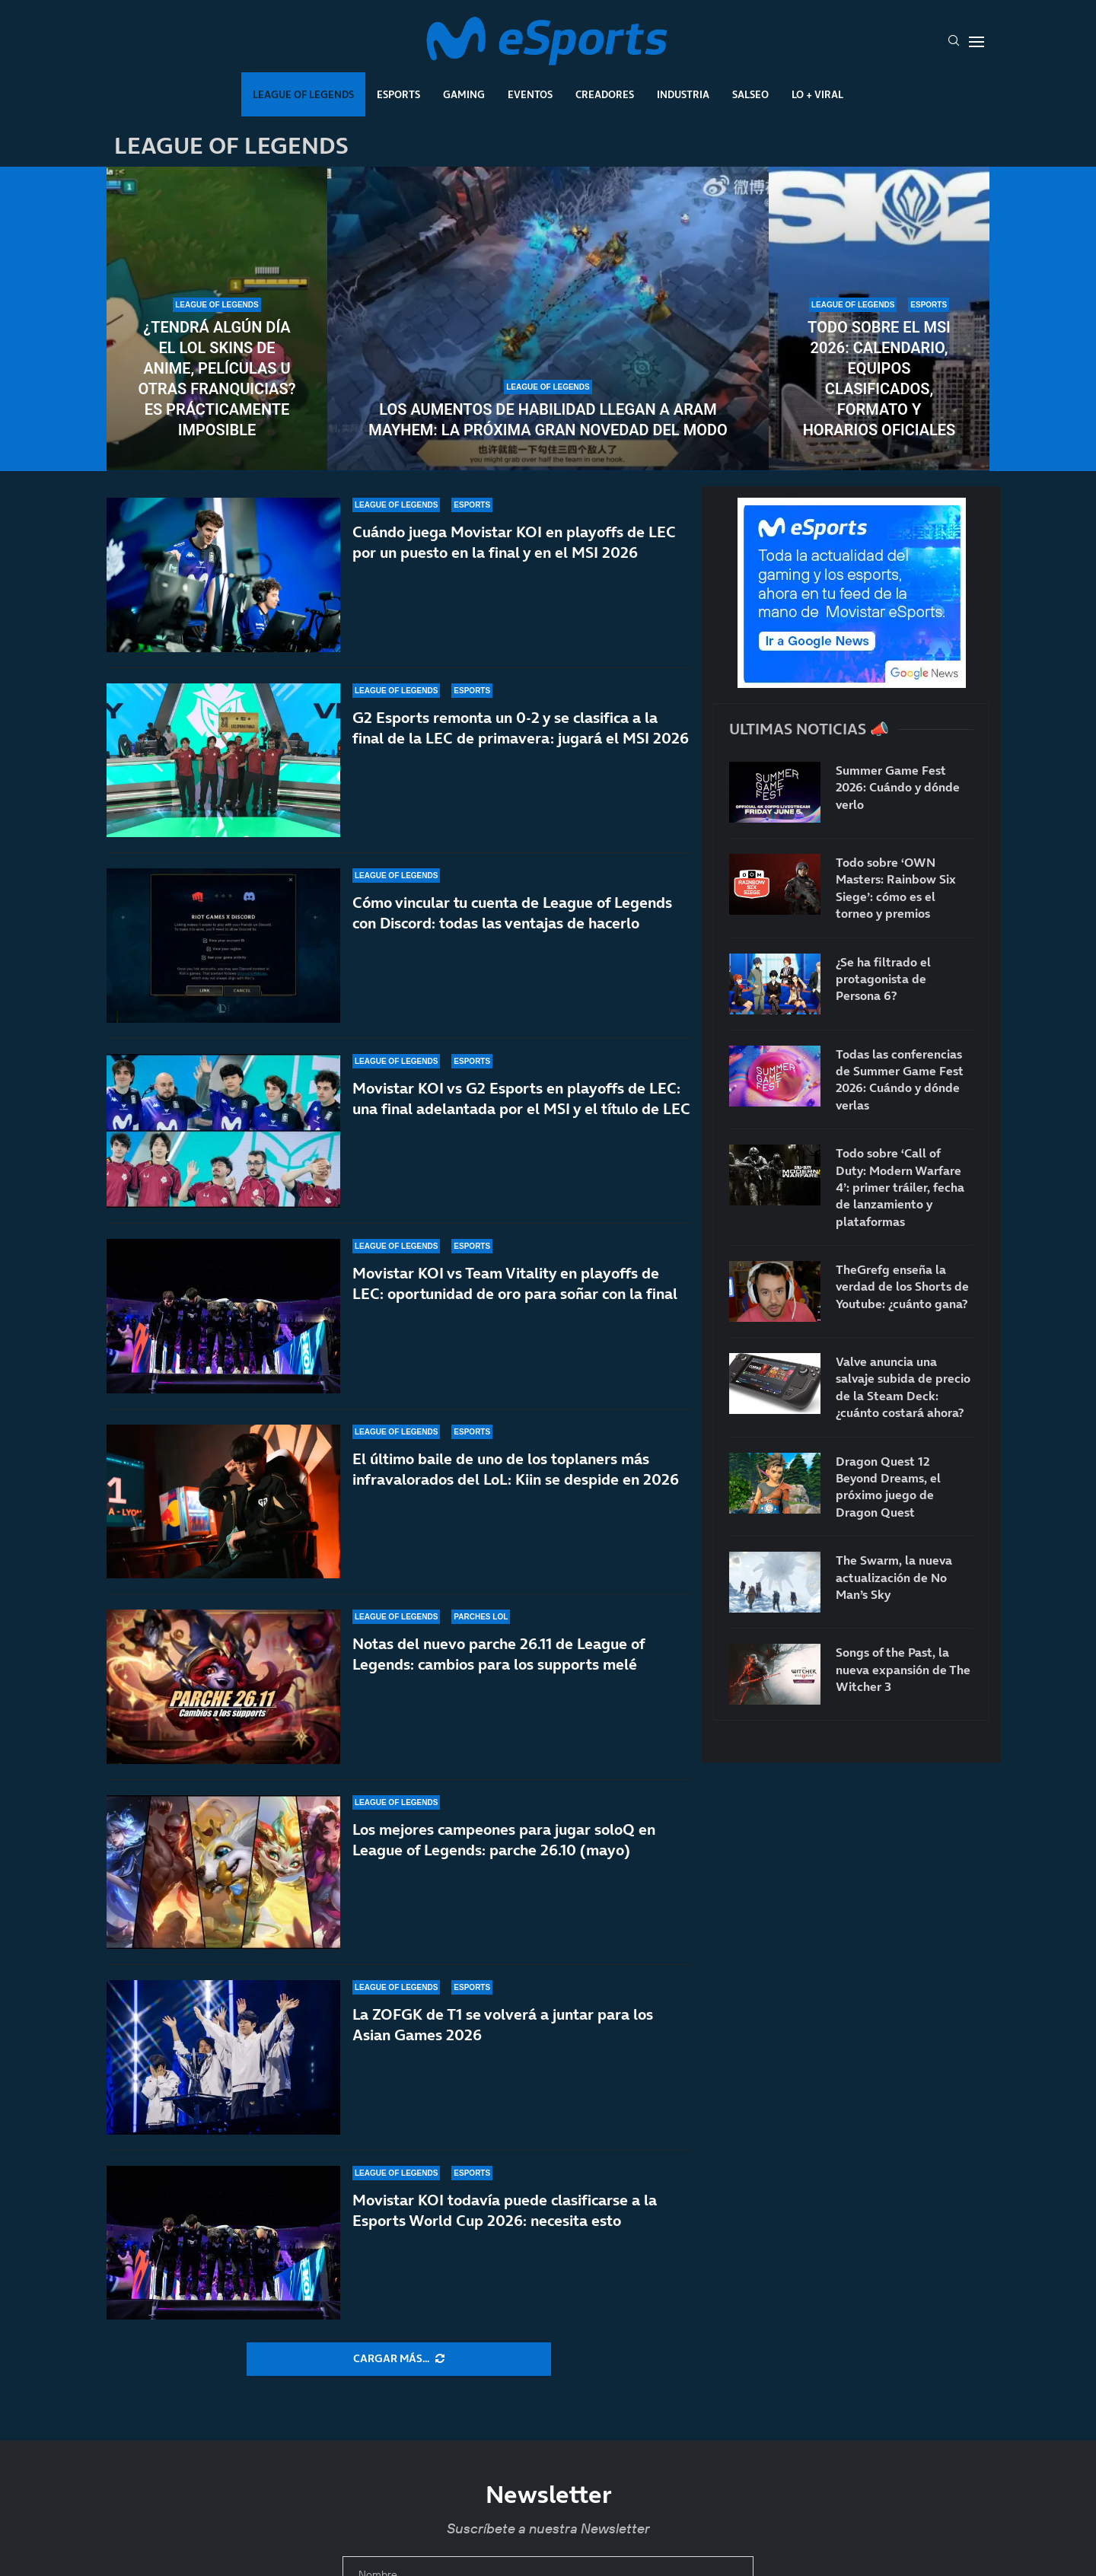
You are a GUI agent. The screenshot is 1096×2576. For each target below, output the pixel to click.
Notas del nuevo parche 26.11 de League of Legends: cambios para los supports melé (498, 1657)
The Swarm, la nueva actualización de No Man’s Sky (894, 1577)
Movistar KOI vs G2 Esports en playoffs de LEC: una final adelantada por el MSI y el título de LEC (521, 1098)
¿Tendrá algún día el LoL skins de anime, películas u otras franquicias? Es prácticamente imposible (216, 378)
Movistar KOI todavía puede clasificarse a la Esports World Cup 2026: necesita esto (504, 2210)
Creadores (604, 94)
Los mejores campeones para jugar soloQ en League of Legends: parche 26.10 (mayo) (503, 1844)
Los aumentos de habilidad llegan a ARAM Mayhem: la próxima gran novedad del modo (547, 419)
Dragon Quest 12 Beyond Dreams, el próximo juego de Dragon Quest (888, 1486)
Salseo (750, 94)
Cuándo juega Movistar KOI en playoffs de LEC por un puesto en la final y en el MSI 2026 (514, 542)
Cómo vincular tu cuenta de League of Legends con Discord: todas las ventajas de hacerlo (512, 913)
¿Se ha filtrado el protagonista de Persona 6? (883, 979)
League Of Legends (303, 94)
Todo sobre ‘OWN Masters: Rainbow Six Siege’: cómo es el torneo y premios (896, 888)
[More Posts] (399, 2359)
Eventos (530, 94)
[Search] (953, 42)
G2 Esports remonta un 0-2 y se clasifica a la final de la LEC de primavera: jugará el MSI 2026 (520, 728)
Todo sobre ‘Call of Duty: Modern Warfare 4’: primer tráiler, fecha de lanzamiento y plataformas (900, 1187)
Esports (398, 94)
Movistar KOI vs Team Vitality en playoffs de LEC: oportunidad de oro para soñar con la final (514, 1286)
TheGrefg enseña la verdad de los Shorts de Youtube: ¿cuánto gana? (902, 1286)
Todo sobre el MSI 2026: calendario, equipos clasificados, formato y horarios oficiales (879, 378)
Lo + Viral (817, 94)
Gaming (464, 94)
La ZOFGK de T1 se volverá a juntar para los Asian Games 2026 (502, 2025)
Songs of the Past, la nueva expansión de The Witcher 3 (903, 1669)
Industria (683, 94)
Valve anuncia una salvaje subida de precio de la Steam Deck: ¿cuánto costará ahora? (903, 1387)
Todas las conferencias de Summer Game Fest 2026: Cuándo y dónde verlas (900, 1079)
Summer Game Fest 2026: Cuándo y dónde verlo (898, 787)
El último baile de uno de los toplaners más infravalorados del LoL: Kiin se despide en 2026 (515, 1490)
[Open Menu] (976, 41)
